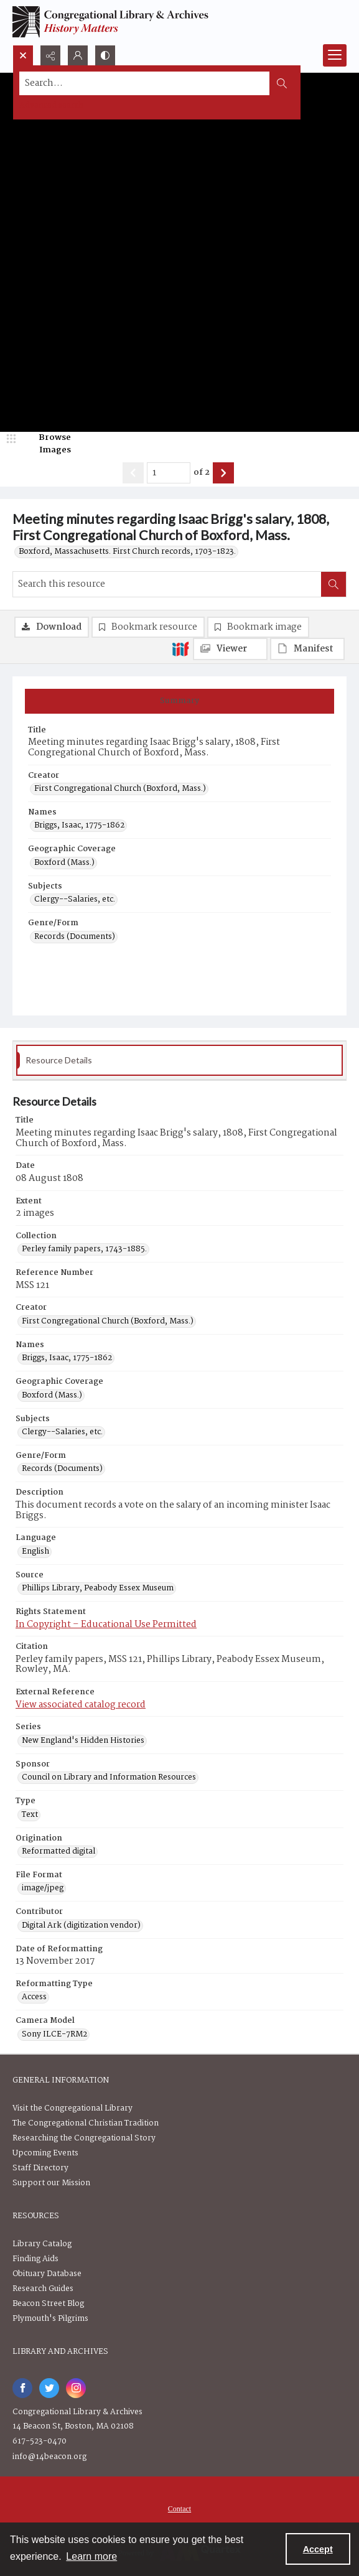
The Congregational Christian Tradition (85, 2123)
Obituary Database (47, 2273)
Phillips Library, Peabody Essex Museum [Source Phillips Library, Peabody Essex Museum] (98, 1588)
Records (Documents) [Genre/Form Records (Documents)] (74, 937)
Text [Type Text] (30, 1815)
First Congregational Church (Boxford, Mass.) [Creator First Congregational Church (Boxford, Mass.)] (120, 789)
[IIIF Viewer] (230, 649)
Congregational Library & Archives (77, 2412)
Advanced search (51, 105)
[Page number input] (168, 472)
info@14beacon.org (49, 2456)
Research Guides (42, 2288)
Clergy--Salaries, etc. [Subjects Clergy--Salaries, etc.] (74, 900)
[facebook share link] (22, 2388)
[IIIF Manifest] (307, 649)
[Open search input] (23, 55)
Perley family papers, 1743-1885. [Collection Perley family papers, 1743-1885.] (84, 1249)
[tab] (179, 701)
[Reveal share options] (50, 55)
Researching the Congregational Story (84, 2138)
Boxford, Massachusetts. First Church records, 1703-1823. (127, 552)
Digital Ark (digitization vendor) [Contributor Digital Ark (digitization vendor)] (81, 1926)
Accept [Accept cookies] (318, 2549)
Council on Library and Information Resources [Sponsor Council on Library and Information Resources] (109, 1777)
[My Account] (78, 55)
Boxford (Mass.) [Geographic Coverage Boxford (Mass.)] (64, 863)
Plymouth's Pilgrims (50, 2318)
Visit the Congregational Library (72, 2108)
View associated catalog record (81, 1704)
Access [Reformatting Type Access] (34, 1997)
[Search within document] (333, 584)
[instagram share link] (76, 2388)
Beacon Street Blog (48, 2303)
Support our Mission (51, 2183)
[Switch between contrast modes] (105, 55)
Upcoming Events (45, 2153)
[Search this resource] (167, 584)
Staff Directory (40, 2168)
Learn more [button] (91, 2556)
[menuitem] (179, 2508)
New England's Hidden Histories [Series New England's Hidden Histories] (83, 1741)
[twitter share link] (49, 2388)
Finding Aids (35, 2259)
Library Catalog (42, 2244)
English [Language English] (35, 1552)
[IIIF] (180, 648)
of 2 (201, 473)
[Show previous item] (133, 472)
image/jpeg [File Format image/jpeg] (42, 1888)
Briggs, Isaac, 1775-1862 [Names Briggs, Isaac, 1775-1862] (79, 825)
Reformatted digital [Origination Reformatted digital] (58, 1852)
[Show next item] (223, 472)
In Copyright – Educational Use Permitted (106, 1624)
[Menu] (335, 55)
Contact (179, 2508)
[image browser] (46, 444)
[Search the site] (144, 83)
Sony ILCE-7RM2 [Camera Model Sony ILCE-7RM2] (54, 2034)
